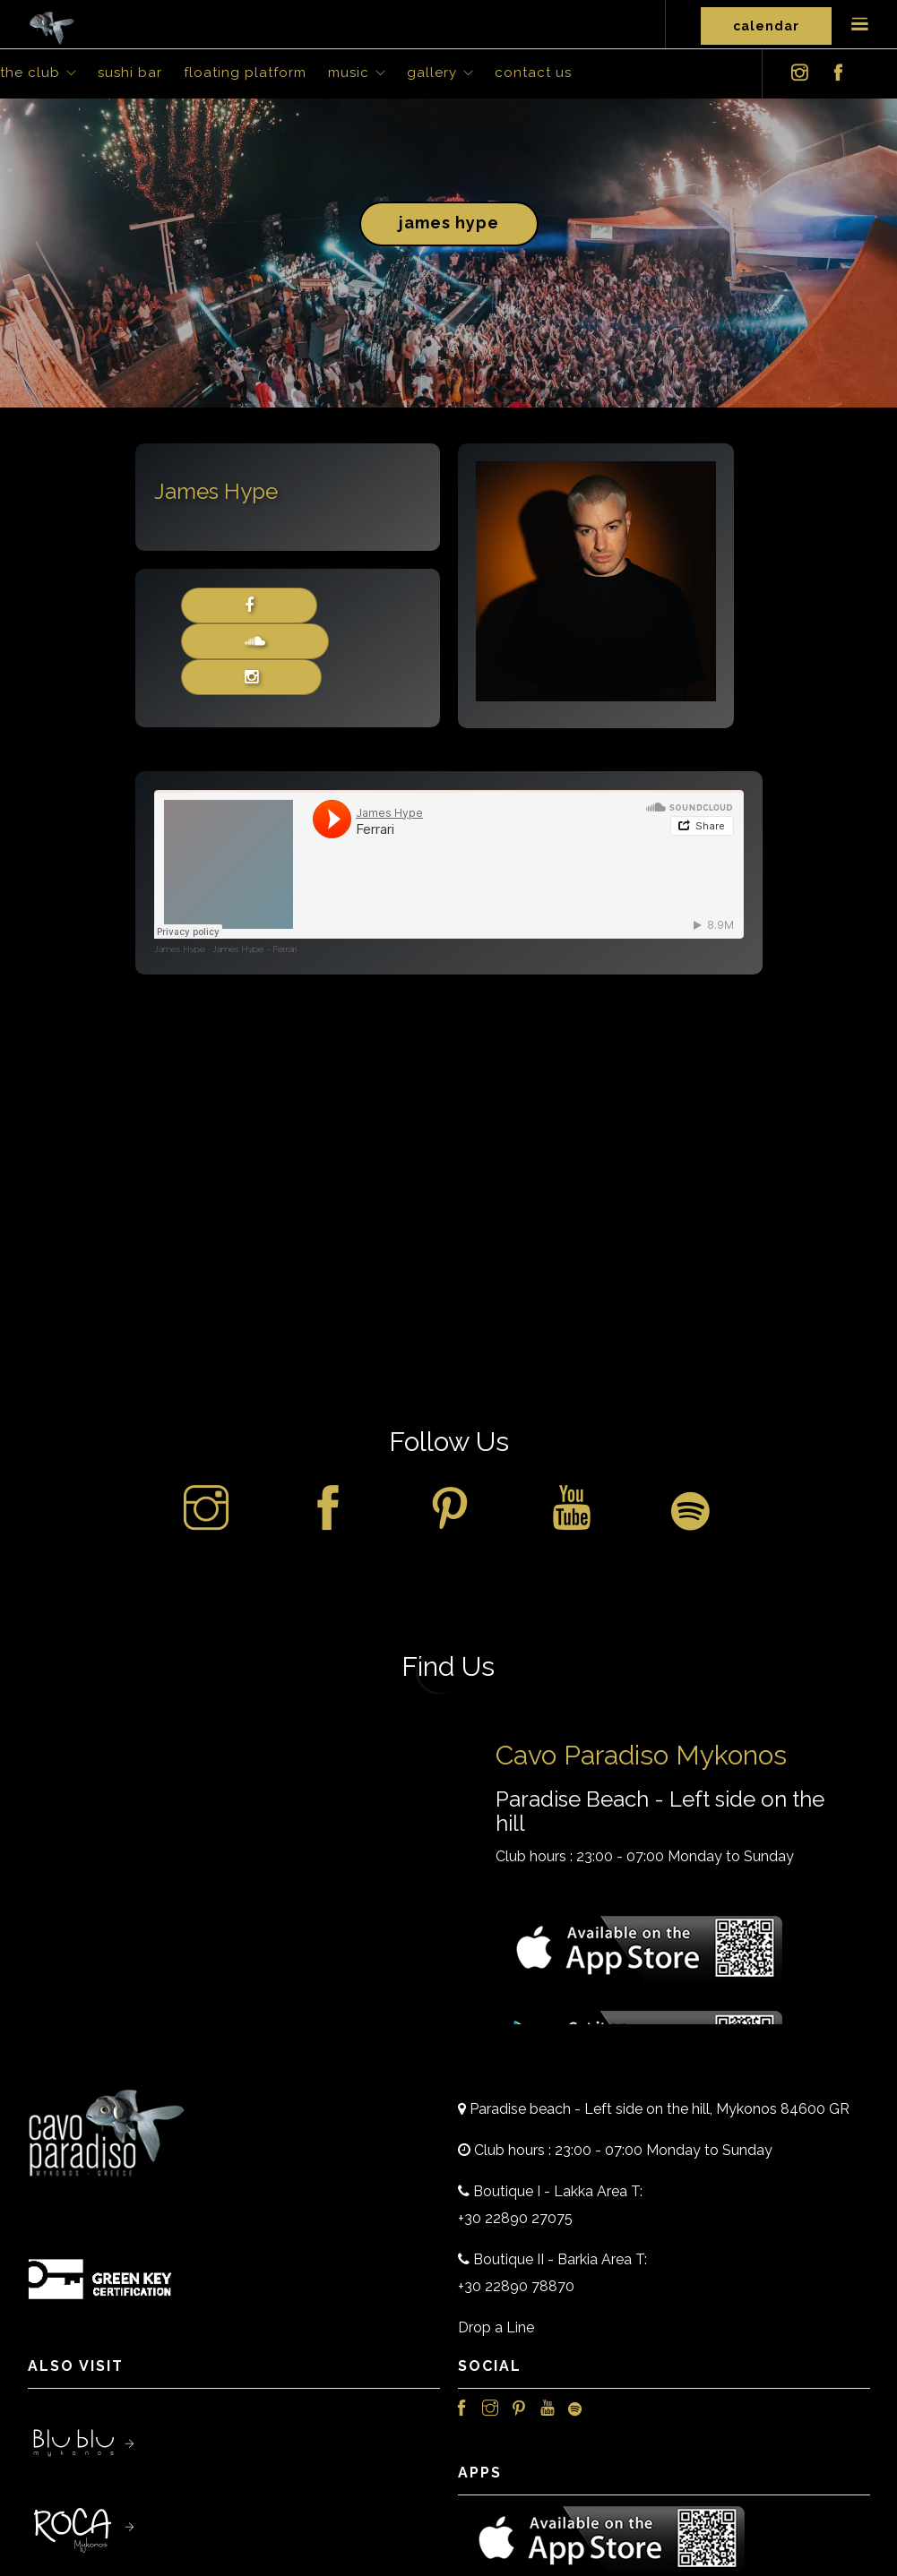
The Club (30, 72)
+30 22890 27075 (515, 2218)
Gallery (432, 72)
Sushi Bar (130, 72)
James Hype (449, 222)
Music (348, 72)
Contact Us (533, 72)
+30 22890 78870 (516, 2286)
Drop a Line (496, 2327)
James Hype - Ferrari (254, 949)
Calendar (766, 26)
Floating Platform (245, 72)
